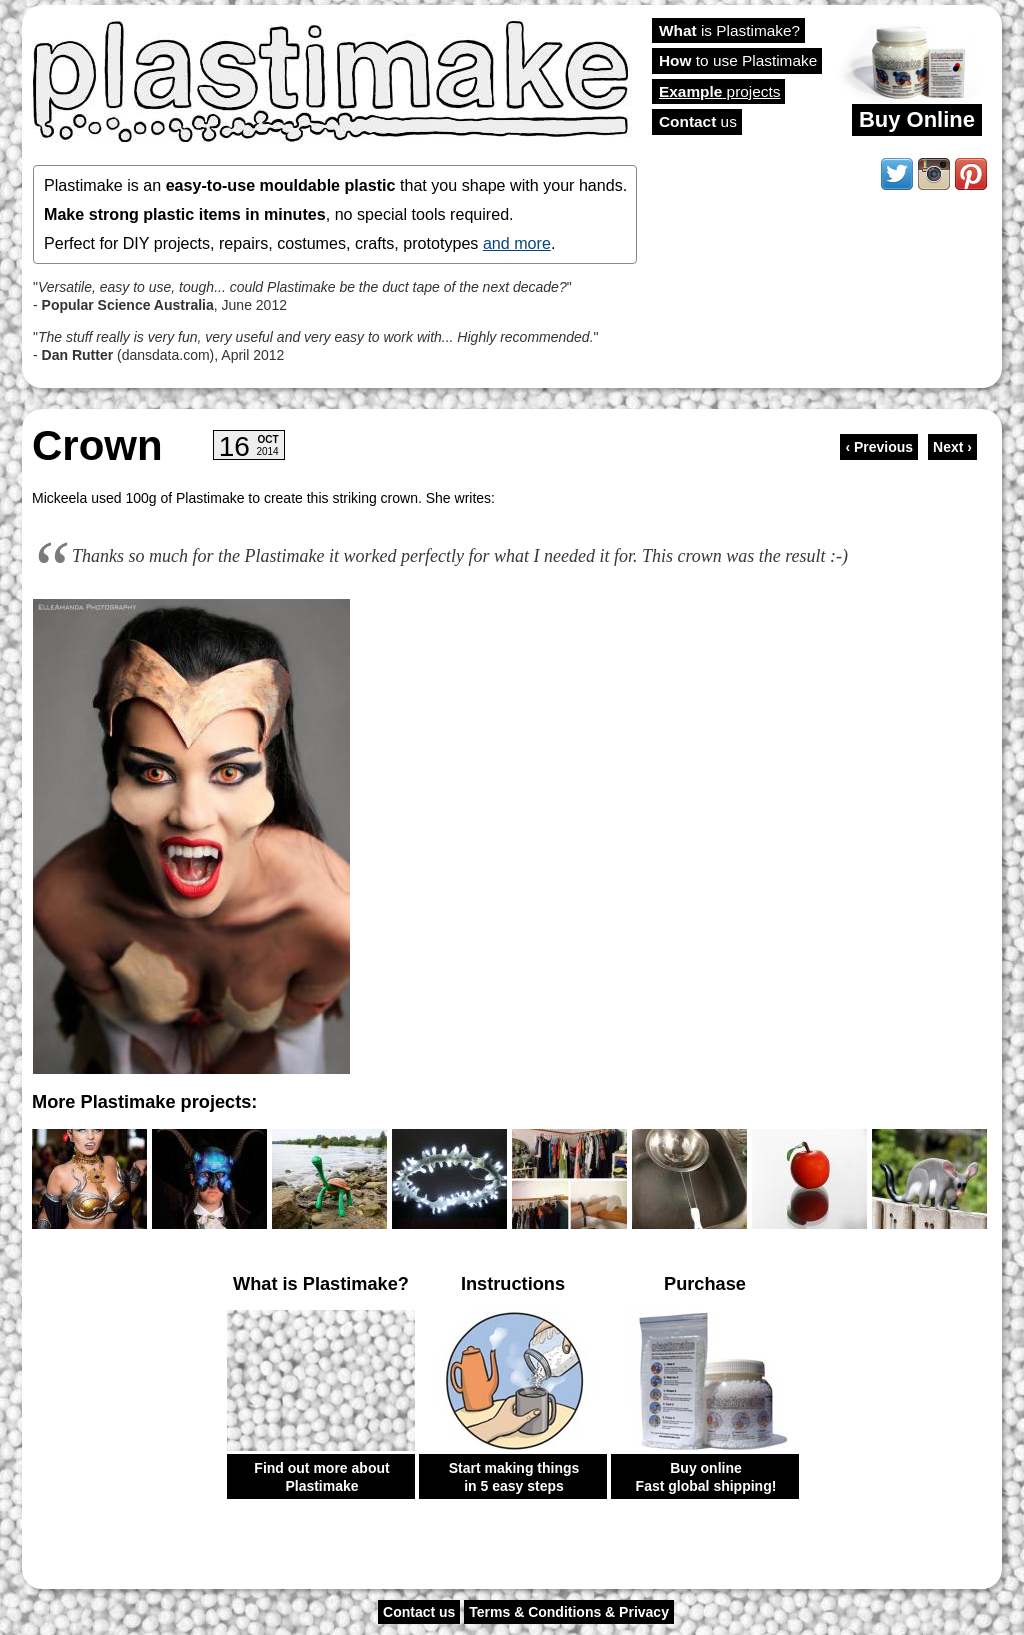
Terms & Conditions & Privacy (569, 1612)
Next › (952, 447)
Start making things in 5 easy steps (514, 1477)
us (698, 121)
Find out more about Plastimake (321, 1477)
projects (719, 91)
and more (517, 243)
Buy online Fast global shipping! (706, 1477)
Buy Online (917, 119)
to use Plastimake (738, 60)
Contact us (419, 1612)
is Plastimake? (729, 30)
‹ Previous (879, 447)
